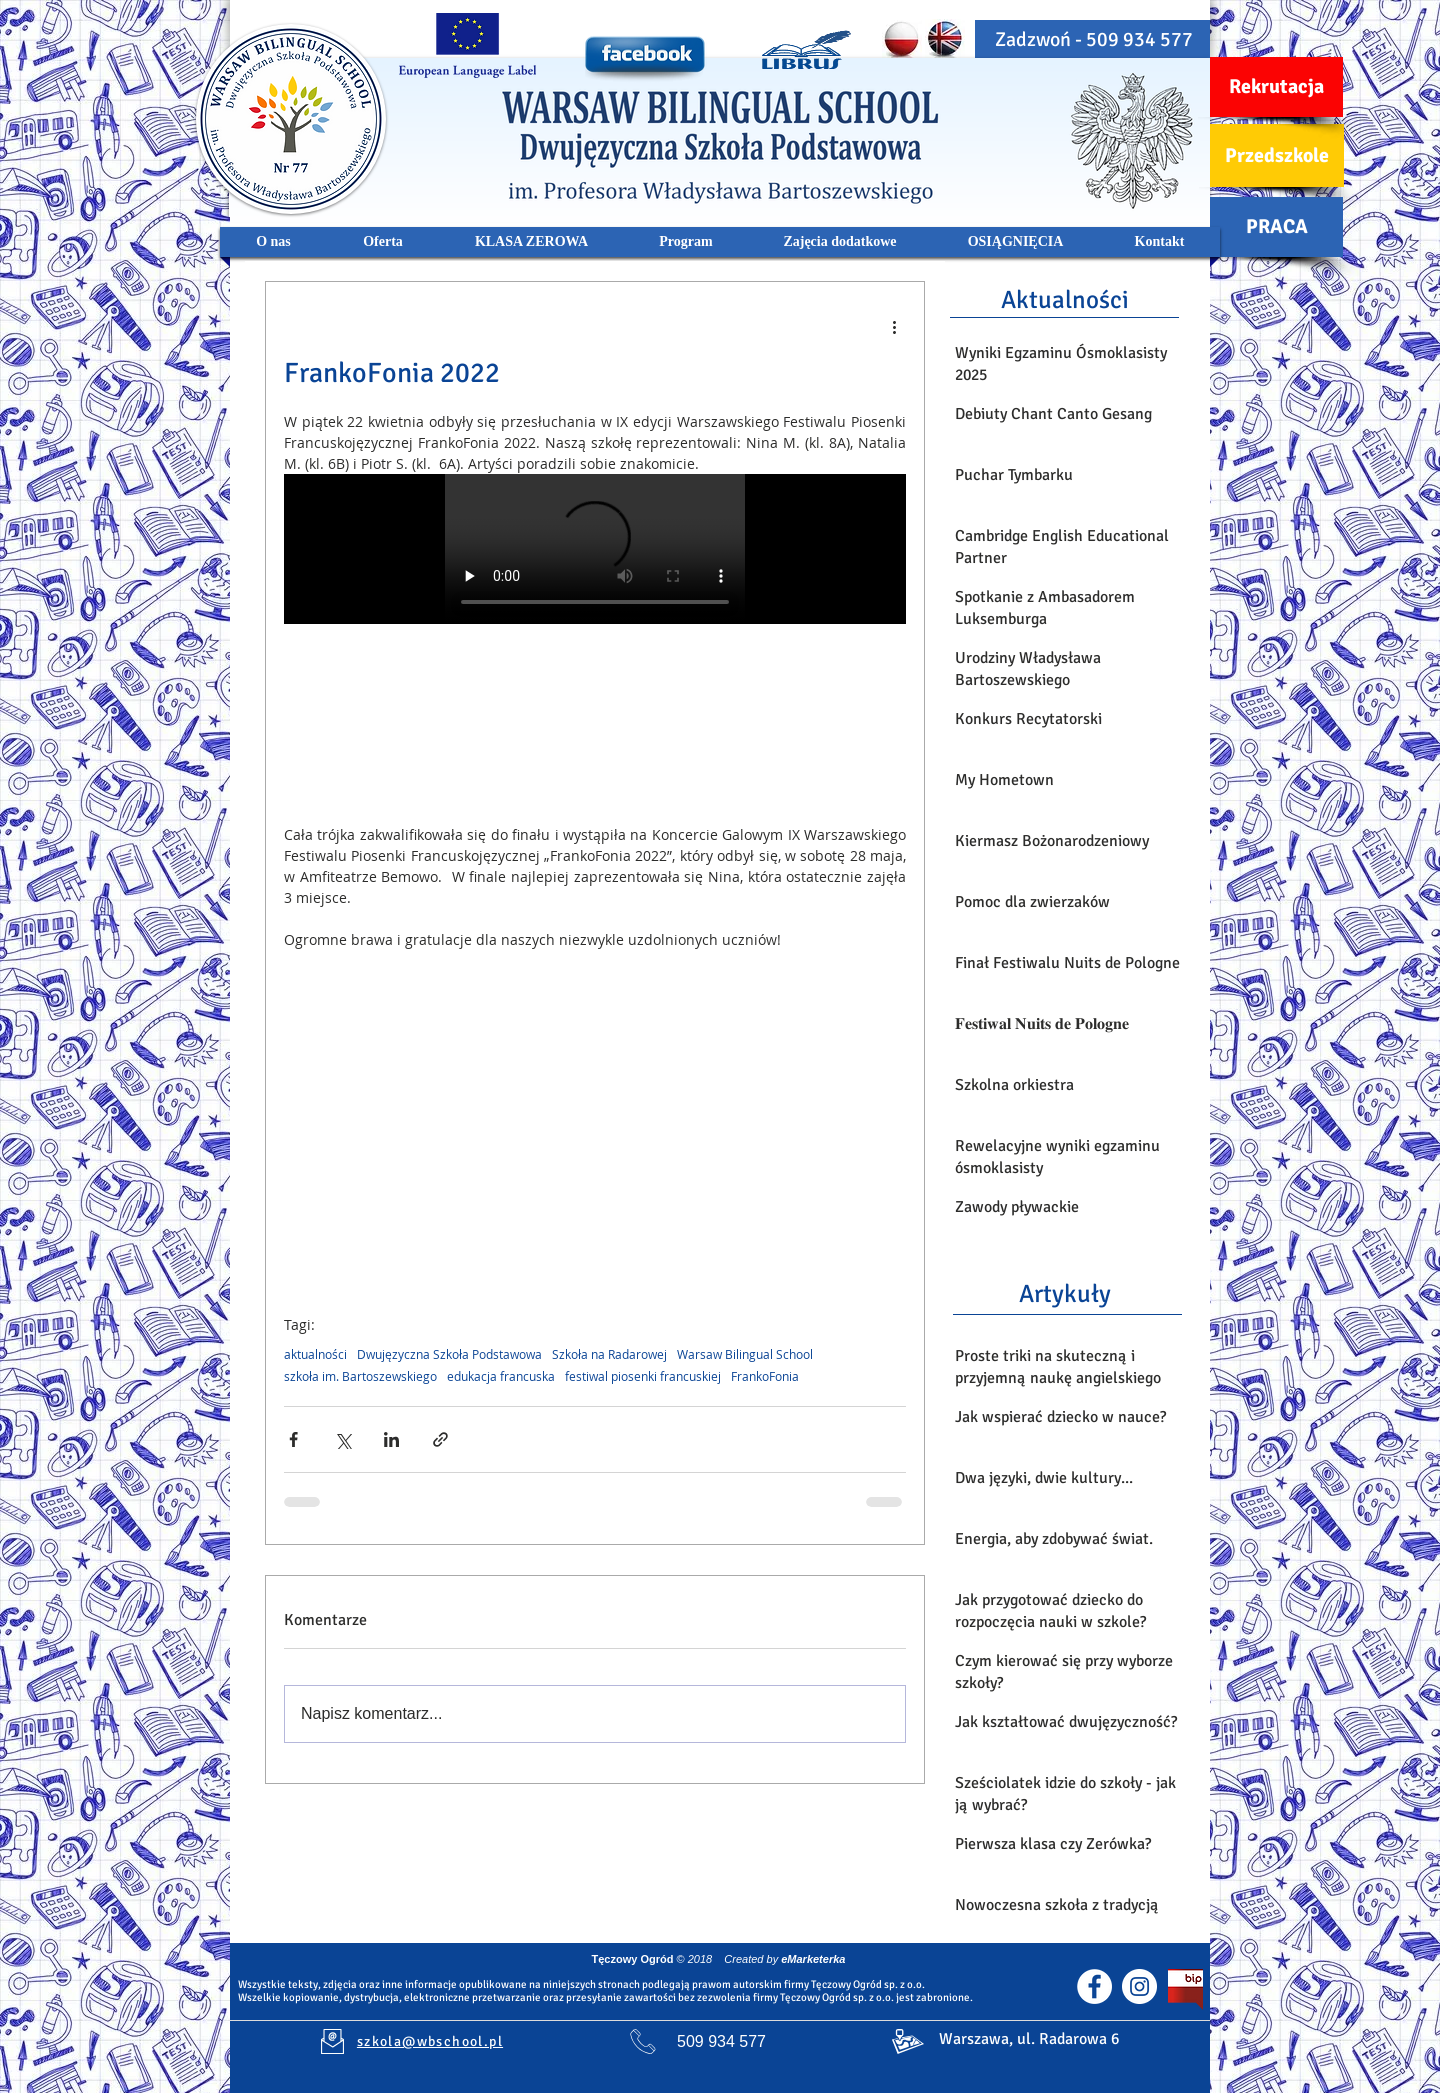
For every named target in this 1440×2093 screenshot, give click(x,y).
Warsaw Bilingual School (745, 1354)
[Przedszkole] (1277, 155)
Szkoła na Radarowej (609, 1354)
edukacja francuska (501, 1376)
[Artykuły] (1064, 1293)
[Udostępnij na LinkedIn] (391, 1439)
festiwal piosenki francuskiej (643, 1376)
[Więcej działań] (894, 326)
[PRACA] (1276, 227)
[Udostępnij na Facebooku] (293, 1439)
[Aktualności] (1064, 299)
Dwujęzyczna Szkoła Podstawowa (449, 1354)
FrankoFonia (765, 1376)
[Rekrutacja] (1276, 87)
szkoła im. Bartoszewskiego (360, 1376)
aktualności (315, 1354)
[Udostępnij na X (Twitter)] (342, 1439)
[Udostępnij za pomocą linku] (440, 1439)
